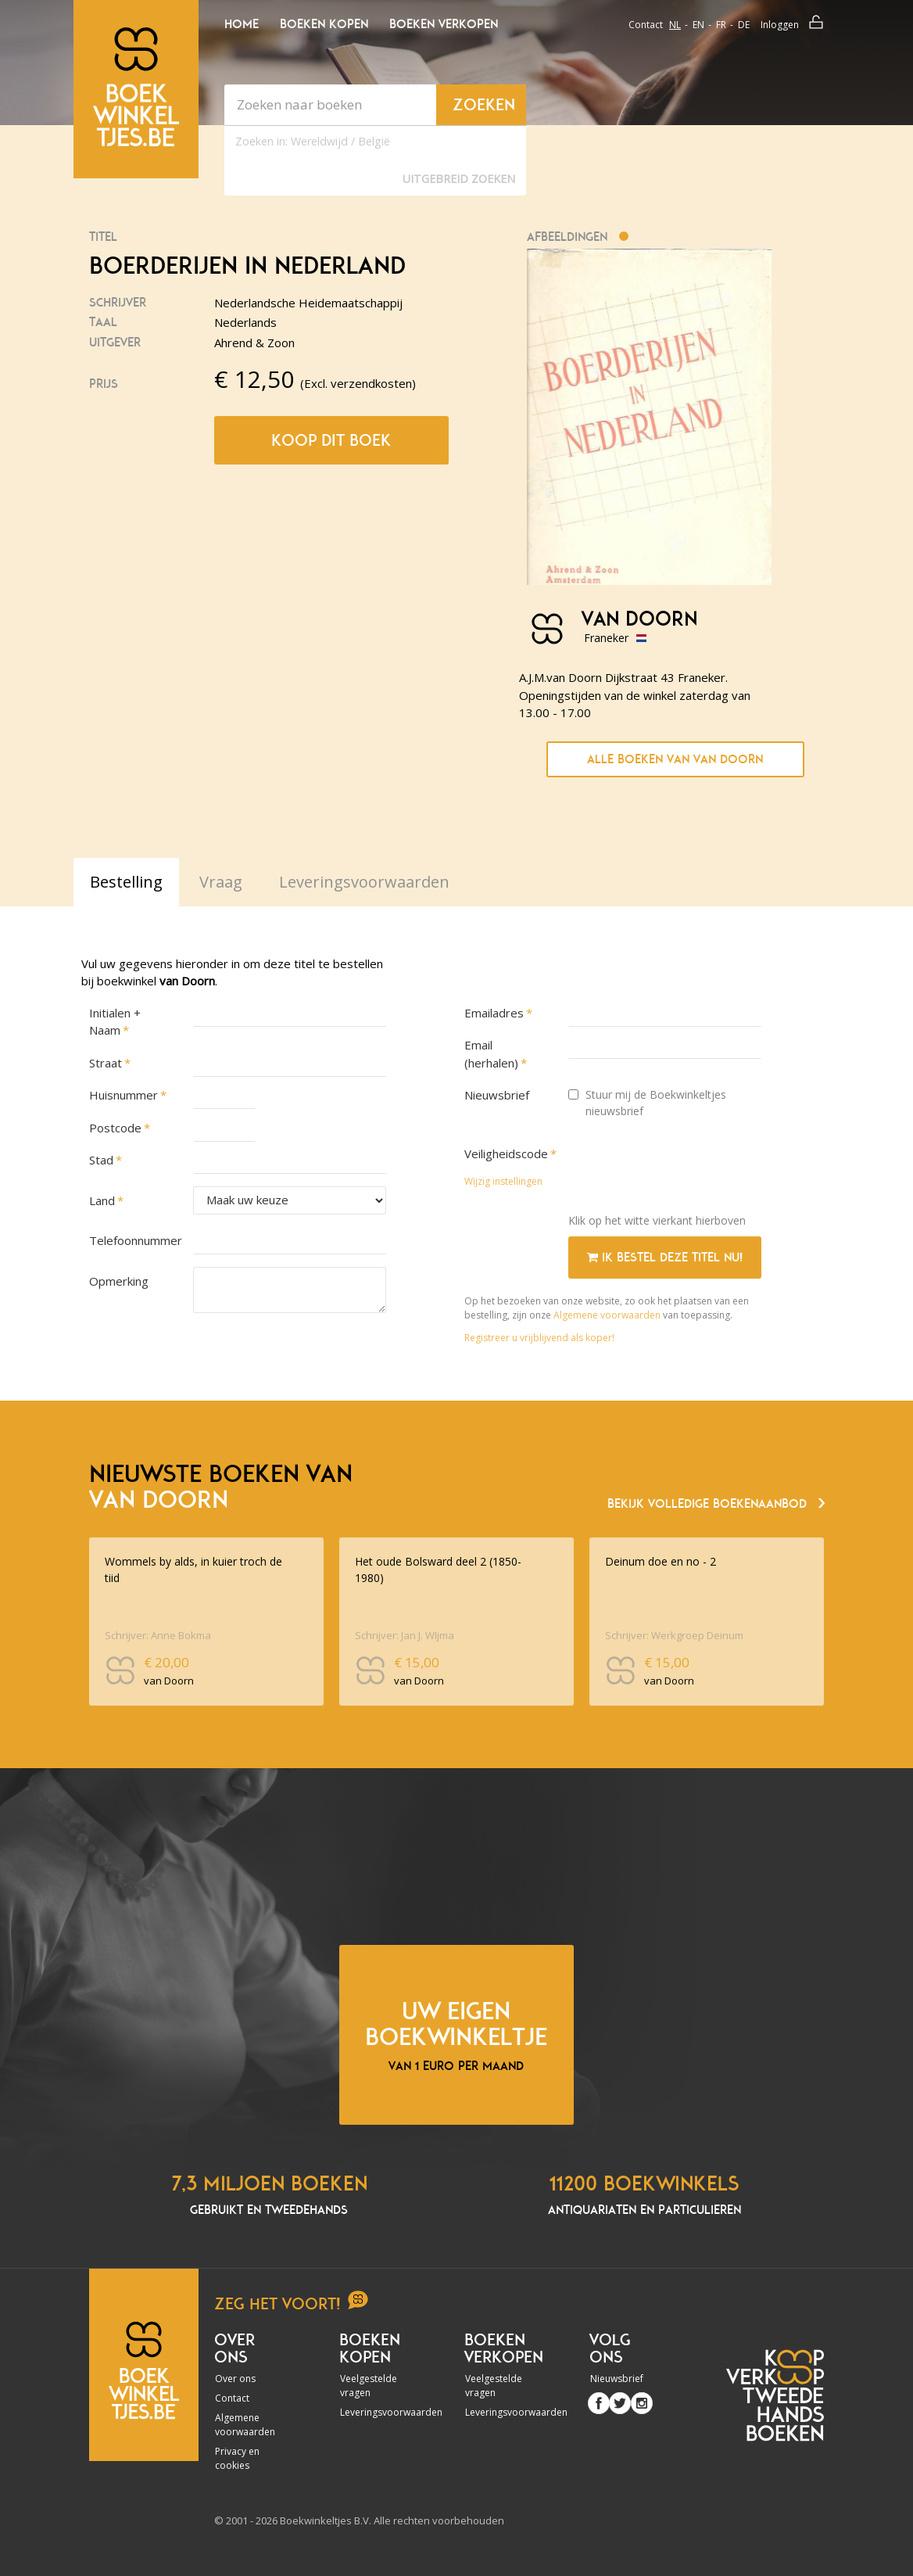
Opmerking (119, 1281)
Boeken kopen (324, 24)
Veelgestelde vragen (368, 2385)
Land (102, 1200)
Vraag (220, 881)
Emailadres (494, 1013)
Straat (105, 1063)
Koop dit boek (331, 440)
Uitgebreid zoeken (459, 178)
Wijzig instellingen (503, 1181)
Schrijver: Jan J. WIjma (404, 1635)
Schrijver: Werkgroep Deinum (674, 1635)
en (698, 24)
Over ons (235, 2378)
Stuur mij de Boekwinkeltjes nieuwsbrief (647, 1102)
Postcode (115, 1128)
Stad (101, 1160)
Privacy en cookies (237, 2458)
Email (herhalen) (491, 1054)
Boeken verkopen (443, 24)
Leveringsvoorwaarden (373, 2412)
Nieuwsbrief (496, 1095)
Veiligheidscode (506, 1153)
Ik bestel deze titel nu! (665, 1257)
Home (241, 24)
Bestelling (126, 881)
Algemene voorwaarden (607, 1315)
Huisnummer (123, 1095)
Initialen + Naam (115, 1022)
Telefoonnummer (133, 1240)
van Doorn (639, 619)
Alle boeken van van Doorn (675, 759)
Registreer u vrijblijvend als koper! (539, 1337)
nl (675, 24)
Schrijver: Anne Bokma (158, 1635)
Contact (645, 24)
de (744, 24)
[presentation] (687, 1170)
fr (721, 24)
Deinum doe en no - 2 (660, 1561)
